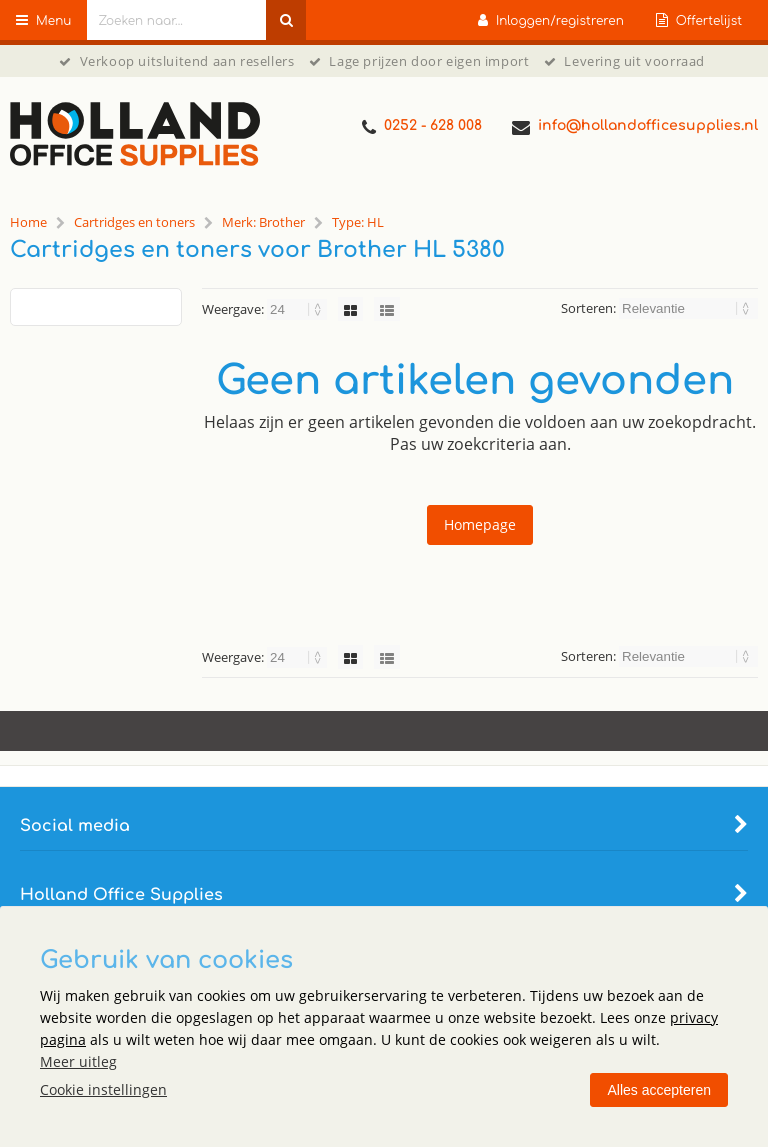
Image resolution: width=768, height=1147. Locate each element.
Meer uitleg (78, 1061)
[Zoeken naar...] (286, 20)
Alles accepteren (659, 1090)
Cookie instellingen (103, 1089)
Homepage (480, 524)
